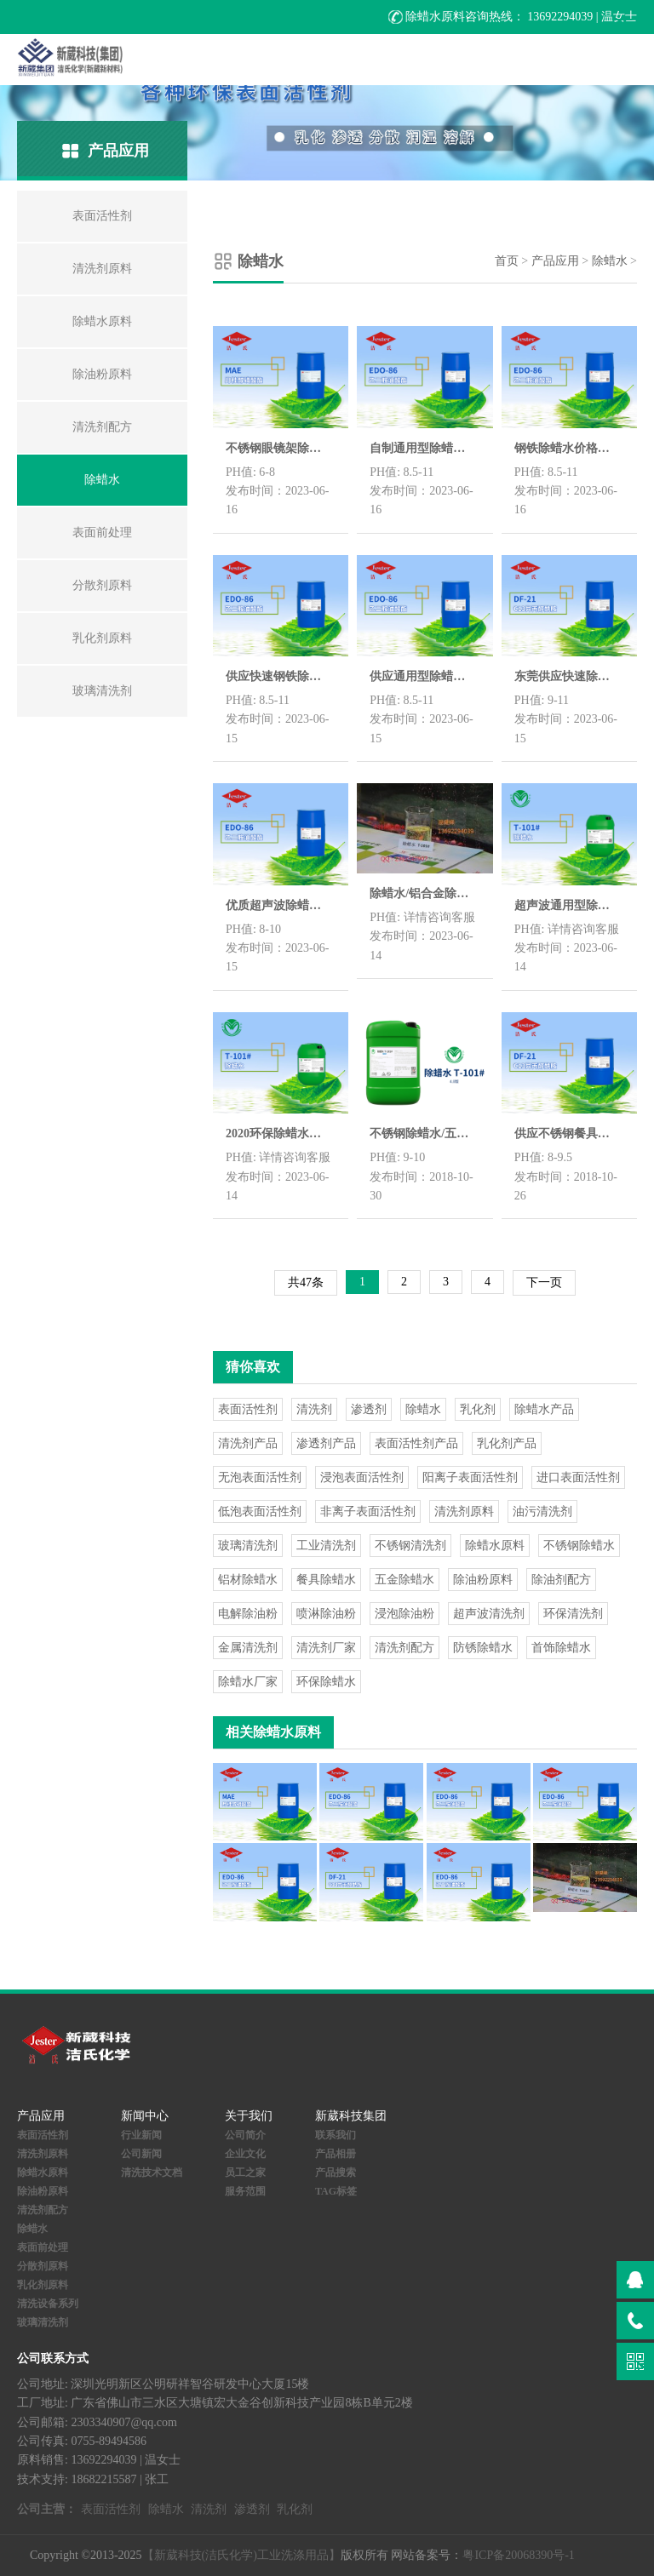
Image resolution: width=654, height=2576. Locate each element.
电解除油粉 (248, 1613)
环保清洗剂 (573, 1613)
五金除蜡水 (404, 1579)
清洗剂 (314, 1409)
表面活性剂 (248, 1409)
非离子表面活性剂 (368, 1511)
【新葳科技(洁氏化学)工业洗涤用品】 (241, 2555)
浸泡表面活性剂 (362, 1477)
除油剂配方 (561, 1579)
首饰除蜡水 (561, 1647)
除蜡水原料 (495, 1545)
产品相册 (335, 2154)
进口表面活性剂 (578, 1477)
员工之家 (245, 2172)
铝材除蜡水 (248, 1579)
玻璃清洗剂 (248, 1545)
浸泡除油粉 (404, 1613)
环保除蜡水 (326, 1681)
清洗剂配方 (404, 1647)
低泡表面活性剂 (259, 1511)
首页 (507, 261)
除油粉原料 (483, 1579)
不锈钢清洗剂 (410, 1545)
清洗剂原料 (464, 1511)
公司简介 (245, 2135)
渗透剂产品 (326, 1443)
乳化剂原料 (42, 2285)
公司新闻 (141, 2154)
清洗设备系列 (47, 2304)
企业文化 (245, 2154)
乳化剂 (478, 1409)
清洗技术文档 (151, 2172)
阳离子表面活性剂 (470, 1477)
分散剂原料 (42, 2266)
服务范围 (245, 2191)
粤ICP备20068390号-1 (518, 2555)
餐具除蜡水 (326, 1579)
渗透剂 (369, 1409)
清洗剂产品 (248, 1443)
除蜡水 (610, 261)
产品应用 (555, 261)
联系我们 (335, 2135)
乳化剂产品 (506, 1443)
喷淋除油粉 (326, 1613)
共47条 (306, 1282)
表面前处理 (42, 2247)
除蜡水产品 (544, 1409)
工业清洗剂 (326, 1545)
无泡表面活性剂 (259, 1477)
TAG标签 (336, 2191)
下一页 (544, 1282)
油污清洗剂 (542, 1511)
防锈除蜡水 (483, 1647)
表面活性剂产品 (416, 1443)
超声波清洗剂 (489, 1613)
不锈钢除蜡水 (579, 1545)
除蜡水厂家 (248, 1681)
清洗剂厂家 (326, 1647)
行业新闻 (141, 2135)
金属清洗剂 (248, 1647)
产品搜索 (335, 2172)
